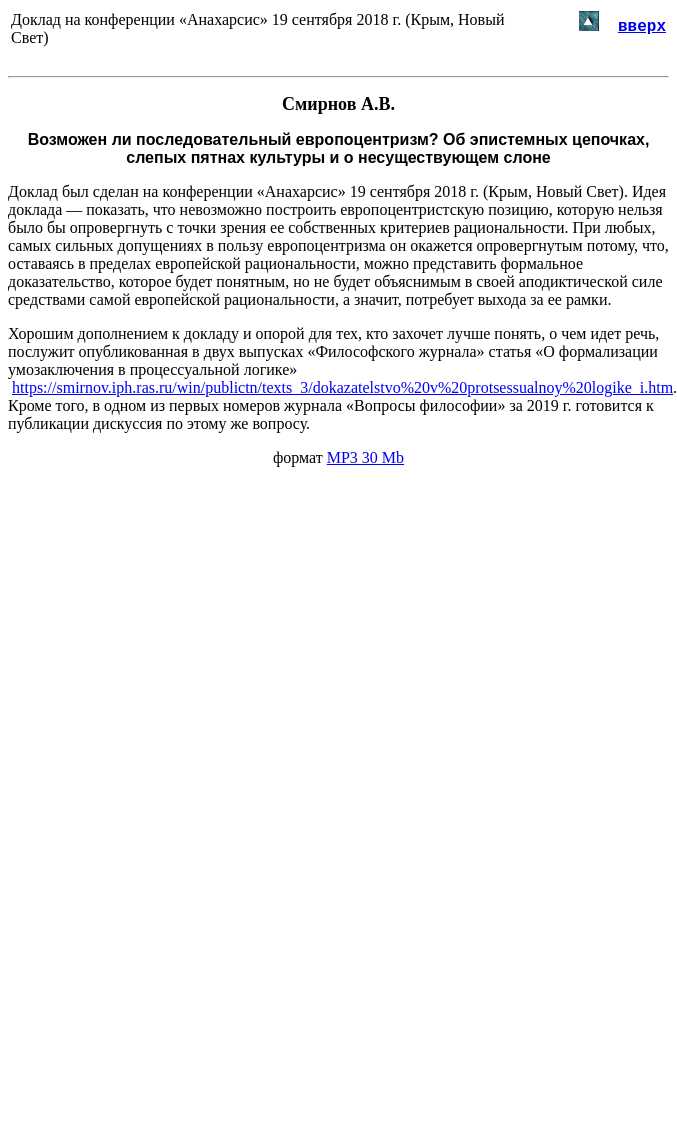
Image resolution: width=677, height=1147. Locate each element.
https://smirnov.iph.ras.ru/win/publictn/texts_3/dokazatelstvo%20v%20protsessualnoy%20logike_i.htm (342, 387)
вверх (642, 25)
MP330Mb (365, 457)
